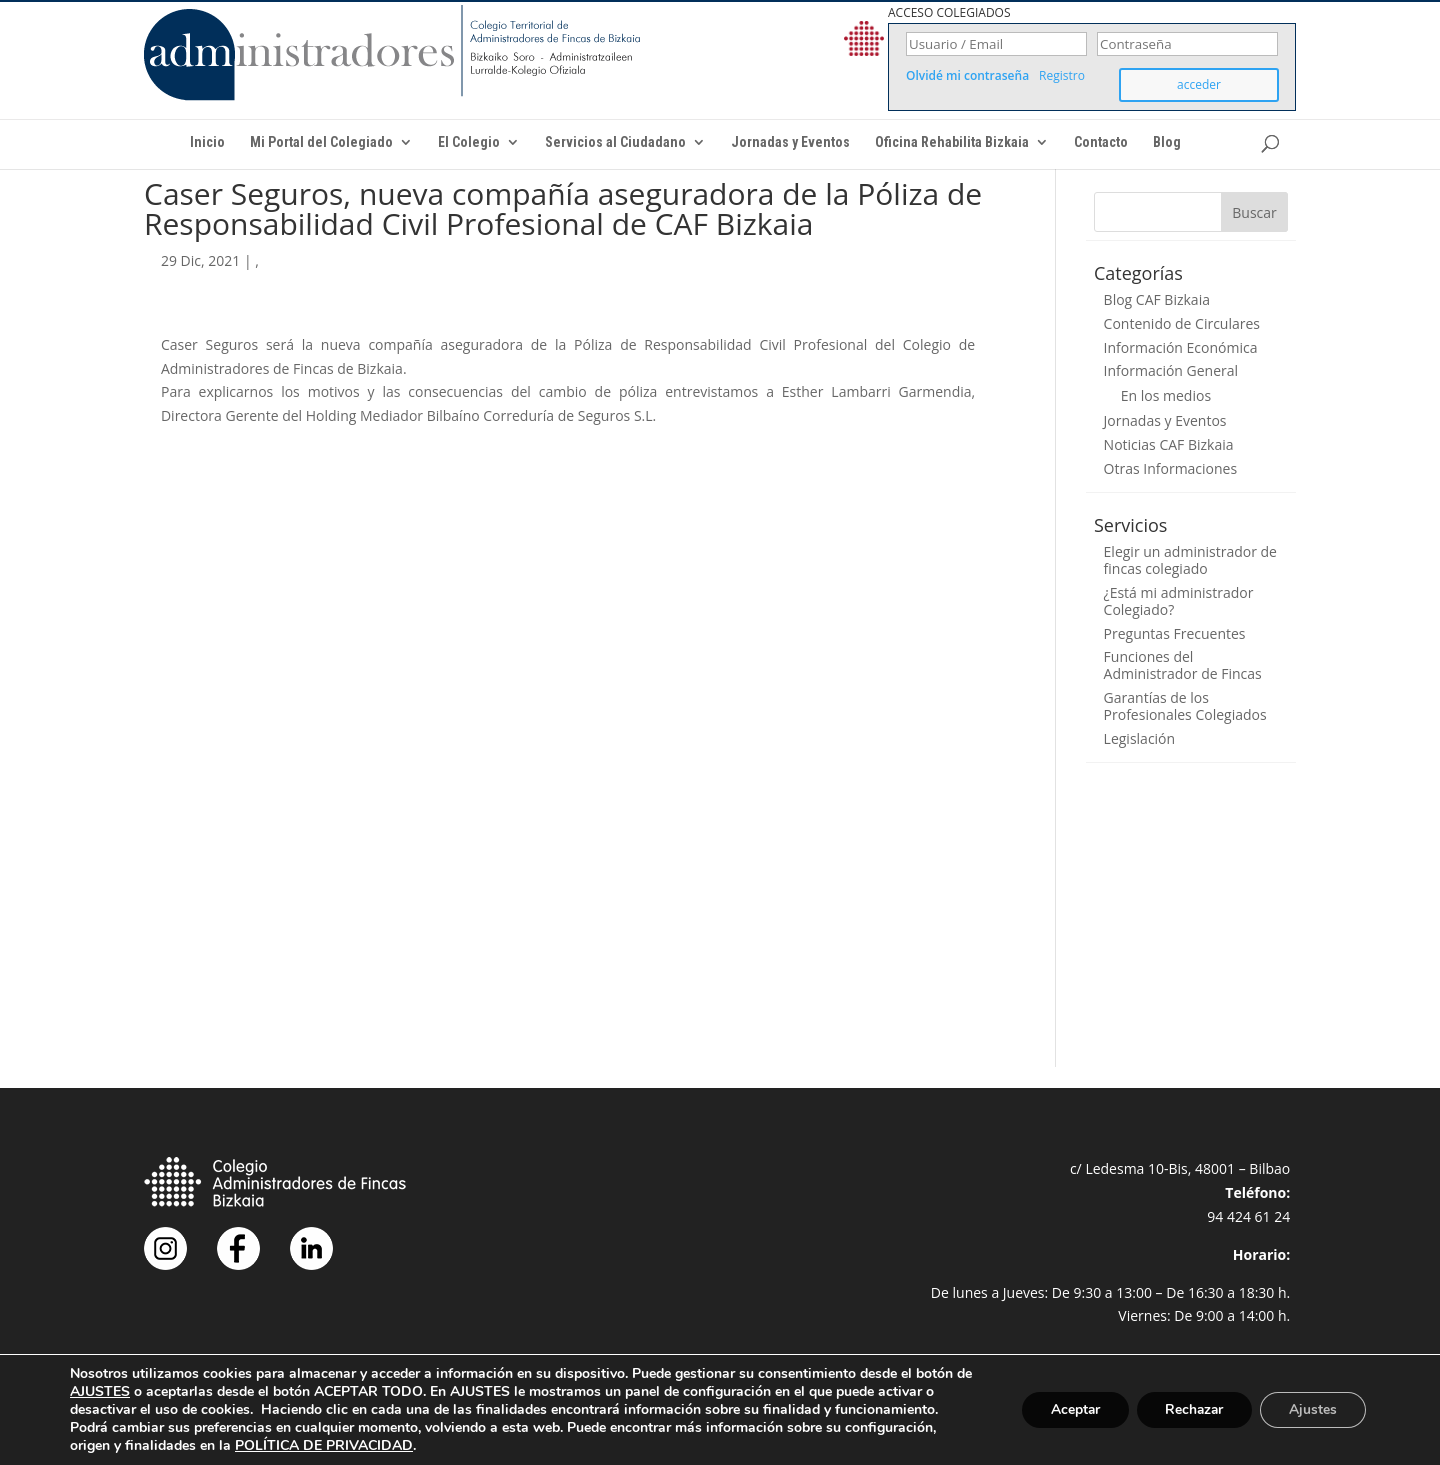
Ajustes (1312, 1409)
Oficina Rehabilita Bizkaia (952, 142)
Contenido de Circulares (1182, 323)
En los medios (1166, 395)
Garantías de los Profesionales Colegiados (1185, 706)
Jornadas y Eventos (790, 142)
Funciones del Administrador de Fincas (1183, 665)
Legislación (1140, 738)
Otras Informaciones (1171, 468)
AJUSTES (119, 1392)
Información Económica (1181, 347)
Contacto (1101, 142)
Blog (1167, 142)
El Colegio (469, 142)
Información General (1171, 370)
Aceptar (1067, 1409)
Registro (1062, 76)
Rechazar (1190, 1409)
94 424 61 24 (1248, 1216)
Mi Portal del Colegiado (321, 142)
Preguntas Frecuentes (1175, 633)
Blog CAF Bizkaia (1157, 299)
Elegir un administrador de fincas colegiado (1190, 560)
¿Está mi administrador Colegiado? (1179, 601)
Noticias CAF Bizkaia (1169, 444)
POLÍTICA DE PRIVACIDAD (324, 1445)
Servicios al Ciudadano (615, 142)
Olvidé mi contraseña (967, 76)
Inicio (207, 142)
